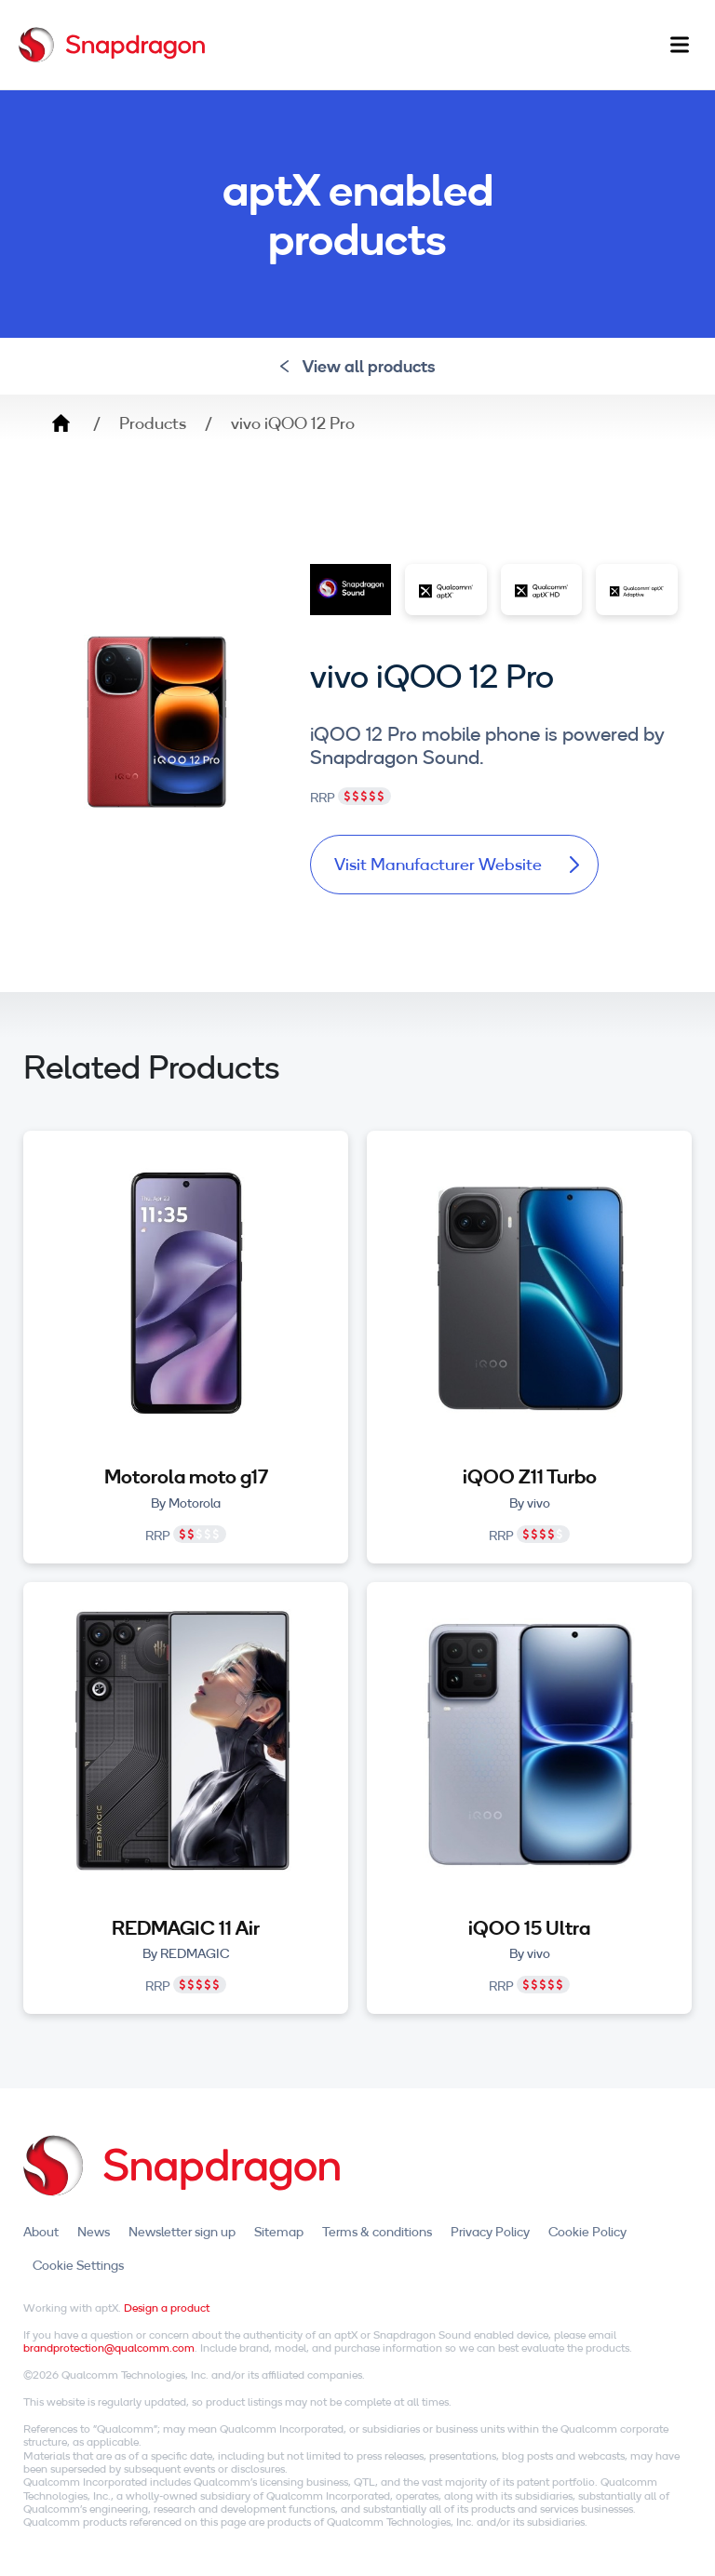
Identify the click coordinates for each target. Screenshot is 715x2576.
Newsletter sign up (182, 2231)
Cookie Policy (587, 2231)
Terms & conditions (377, 2231)
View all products (358, 366)
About (41, 2231)
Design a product (166, 2307)
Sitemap (279, 2231)
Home (60, 423)
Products (152, 423)
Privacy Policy (490, 2231)
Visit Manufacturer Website (456, 864)
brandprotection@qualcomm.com (109, 2348)
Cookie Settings (78, 2265)
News (93, 2231)
